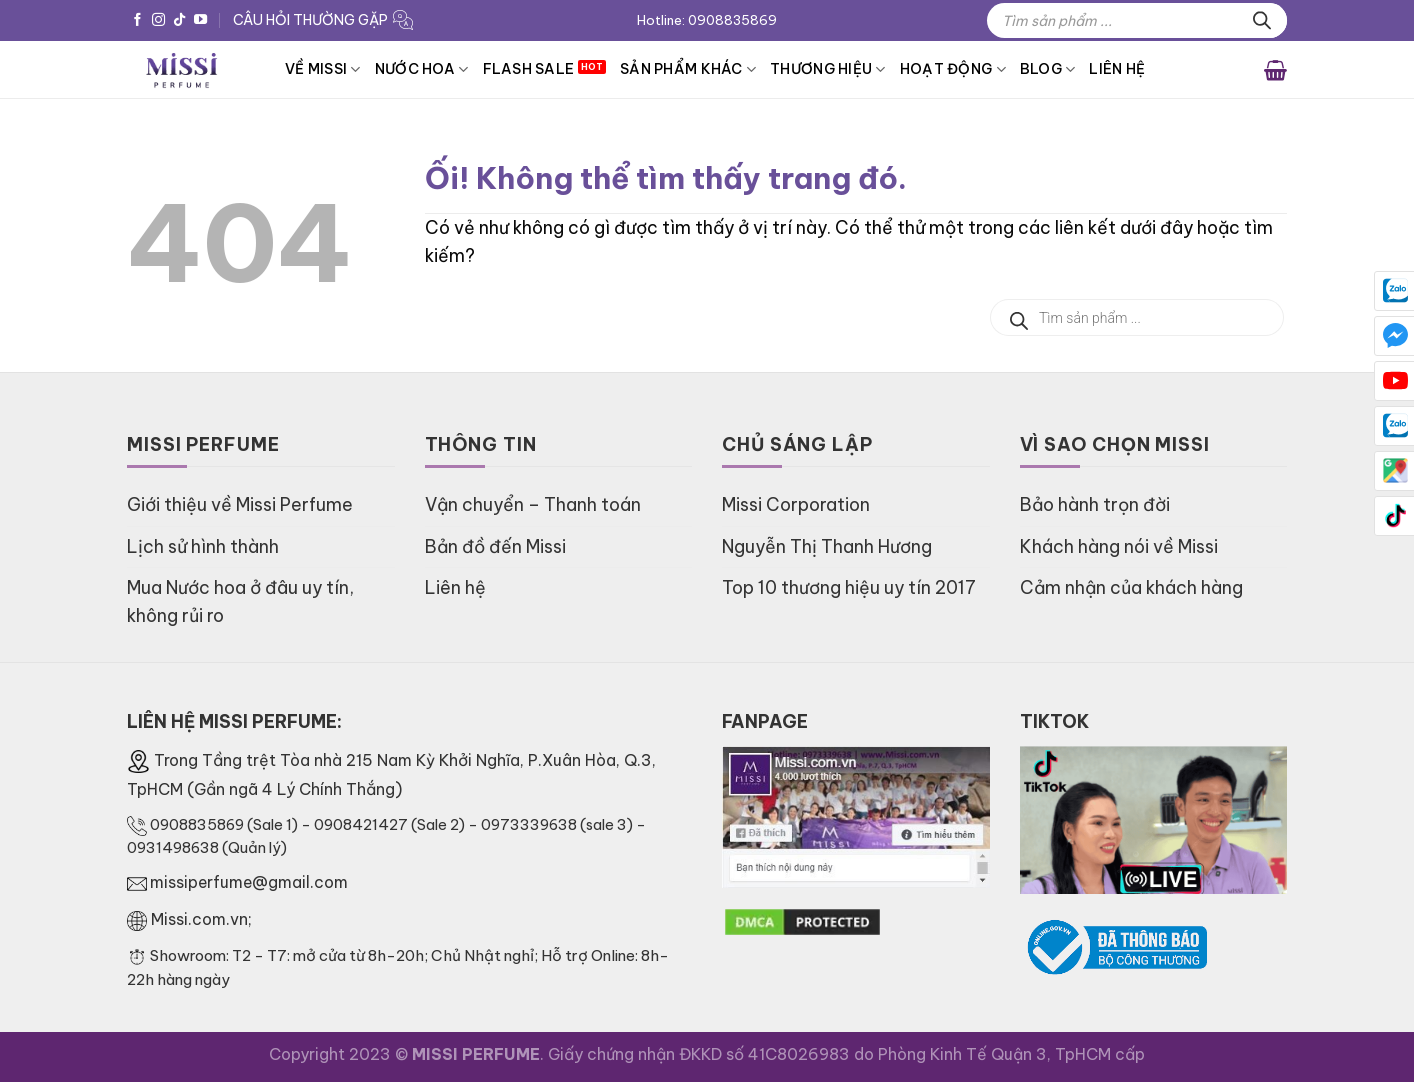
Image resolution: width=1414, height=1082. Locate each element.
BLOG (1048, 69)
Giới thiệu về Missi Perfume (240, 504)
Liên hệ (1117, 69)
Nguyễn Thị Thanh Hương (827, 546)
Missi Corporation (796, 504)
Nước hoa (422, 69)
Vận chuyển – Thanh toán (533, 504)
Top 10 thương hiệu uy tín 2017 (849, 587)
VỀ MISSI (323, 69)
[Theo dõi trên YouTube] (200, 20)
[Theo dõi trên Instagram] (158, 20)
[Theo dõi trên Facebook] (137, 20)
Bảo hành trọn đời (1095, 504)
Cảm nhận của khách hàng (1131, 587)
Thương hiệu (828, 69)
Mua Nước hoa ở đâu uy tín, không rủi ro (240, 601)
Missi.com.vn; (201, 919)
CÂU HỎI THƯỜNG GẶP (310, 20)
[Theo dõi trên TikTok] (179, 20)
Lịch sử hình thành (203, 546)
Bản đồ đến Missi (495, 546)
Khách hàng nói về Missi (1119, 546)
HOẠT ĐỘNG (953, 69)
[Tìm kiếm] (1262, 20)
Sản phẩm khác (688, 69)
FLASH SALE (529, 69)
